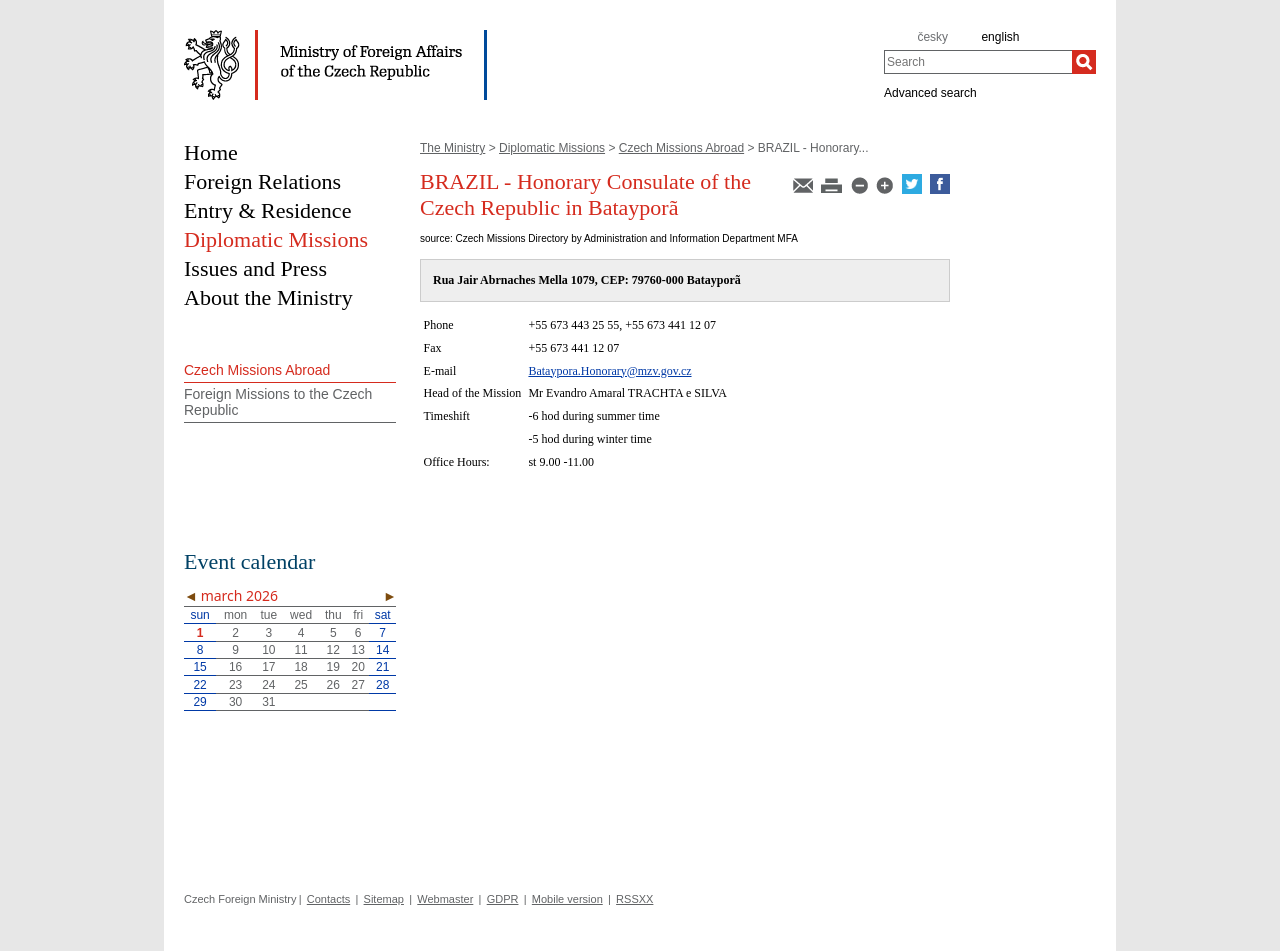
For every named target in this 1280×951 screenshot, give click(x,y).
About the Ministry (268, 297)
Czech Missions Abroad (681, 148)
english (1000, 37)
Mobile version (567, 899)
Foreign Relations (262, 181)
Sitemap (384, 899)
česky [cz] (932, 37)
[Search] (1084, 62)
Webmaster (445, 899)
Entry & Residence (267, 210)
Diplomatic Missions (552, 148)
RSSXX (634, 899)
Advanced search (930, 92)
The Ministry (452, 148)
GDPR (503, 899)
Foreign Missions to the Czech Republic (278, 402)
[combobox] (978, 62)
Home (211, 152)
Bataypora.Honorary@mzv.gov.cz (609, 371)
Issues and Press (255, 268)
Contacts (328, 899)
